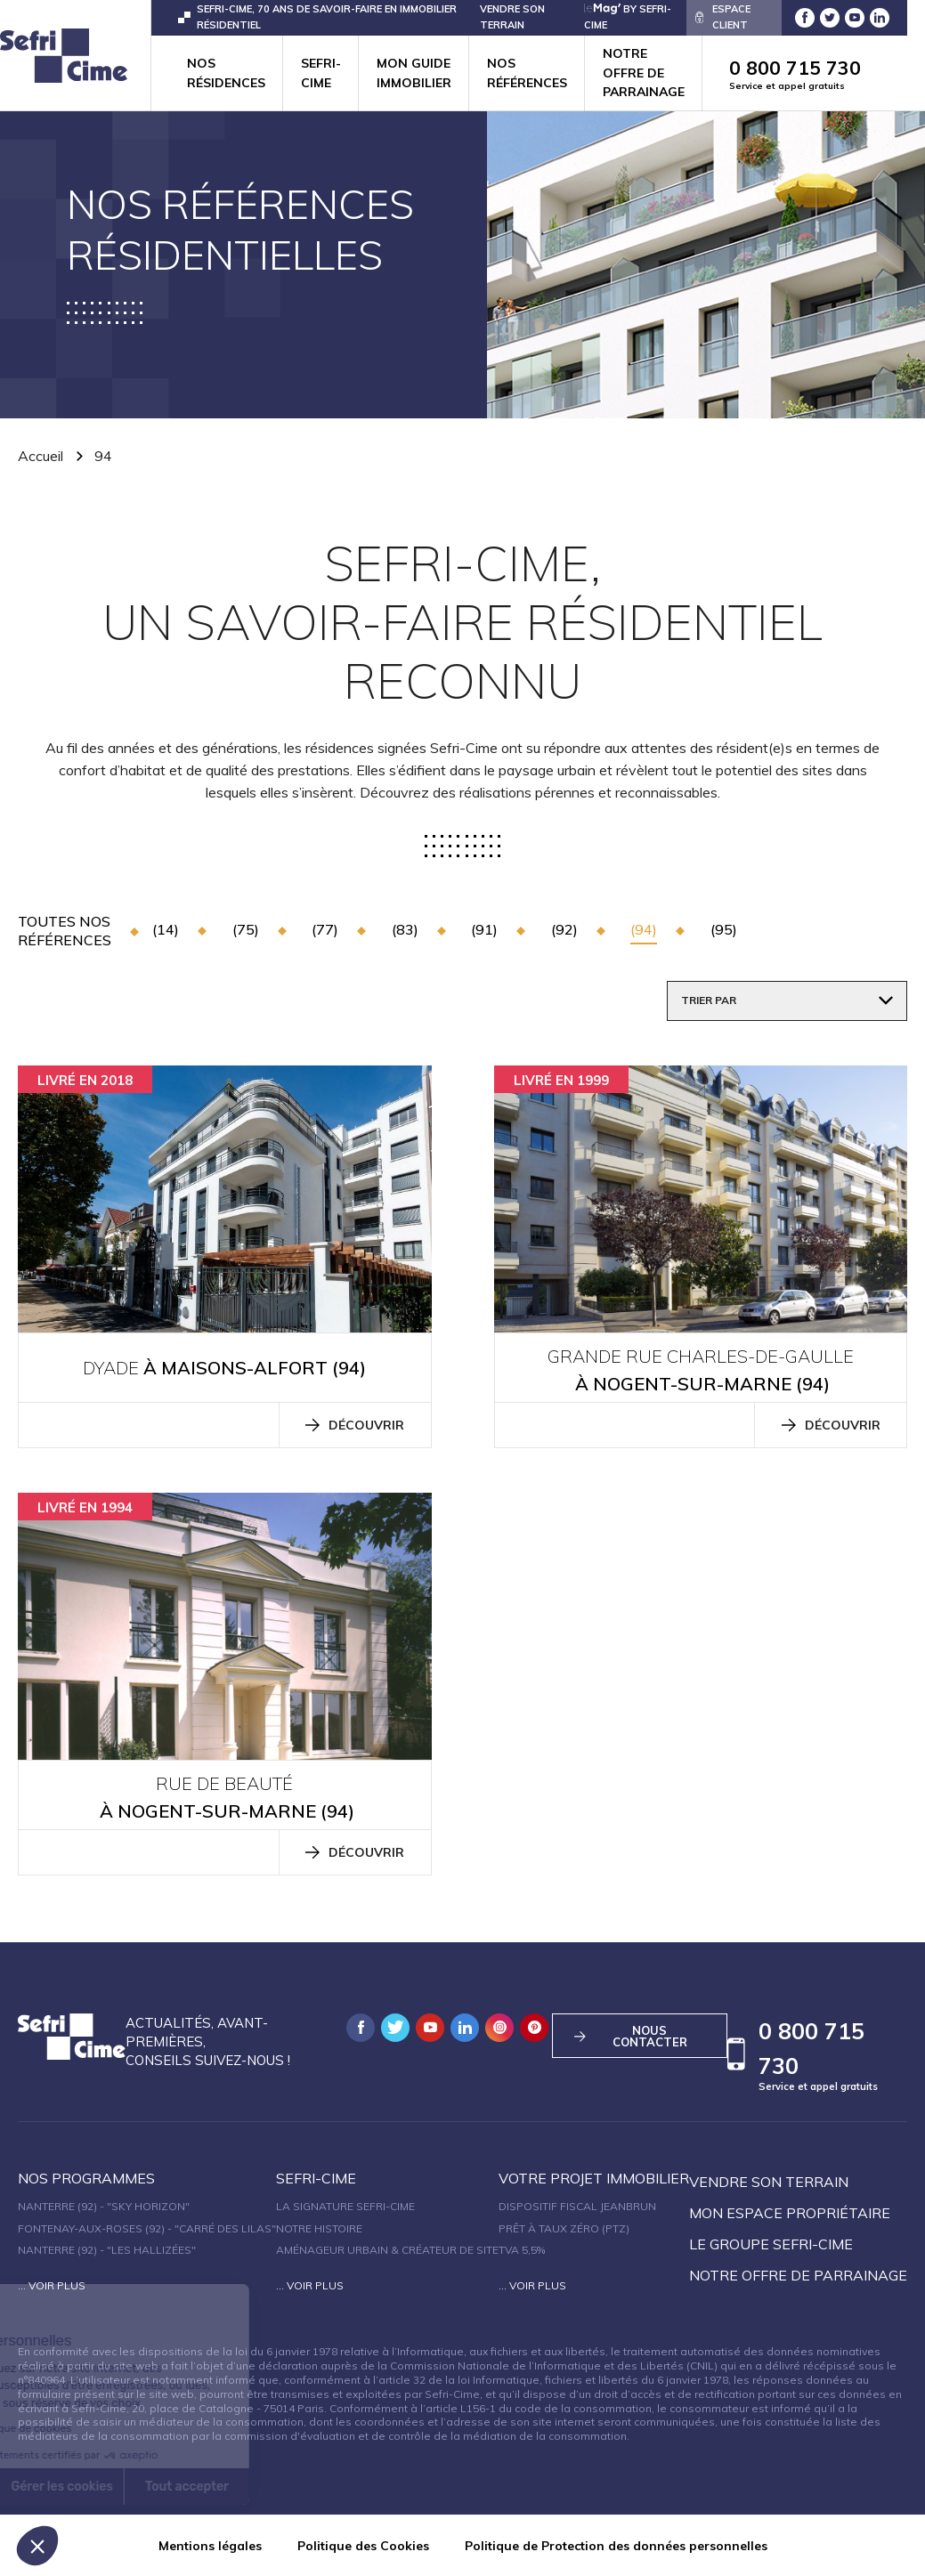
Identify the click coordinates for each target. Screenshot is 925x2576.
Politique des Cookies (363, 2546)
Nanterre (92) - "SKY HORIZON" (104, 2206)
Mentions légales (210, 2546)
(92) (564, 929)
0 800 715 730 (809, 74)
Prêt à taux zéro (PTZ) (564, 2228)
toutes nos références (64, 930)
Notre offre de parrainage (644, 73)
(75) (245, 929)
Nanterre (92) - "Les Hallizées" (107, 2249)
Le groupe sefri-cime (771, 2244)
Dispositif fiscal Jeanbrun (577, 2206)
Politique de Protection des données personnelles (616, 2546)
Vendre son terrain (768, 2182)
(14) (165, 929)
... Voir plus (51, 2285)
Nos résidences (226, 73)
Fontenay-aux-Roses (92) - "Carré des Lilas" (147, 2228)
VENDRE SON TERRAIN (512, 16)
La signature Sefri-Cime (345, 2206)
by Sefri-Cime (627, 16)
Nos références (527, 73)
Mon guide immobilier (414, 73)
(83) (405, 929)
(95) (723, 929)
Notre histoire (319, 2228)
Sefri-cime (321, 73)
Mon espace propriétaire (789, 2213)
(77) (325, 929)
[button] (37, 2545)
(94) (643, 929)
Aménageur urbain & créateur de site (387, 2249)
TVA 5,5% (522, 2249)
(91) (484, 929)
